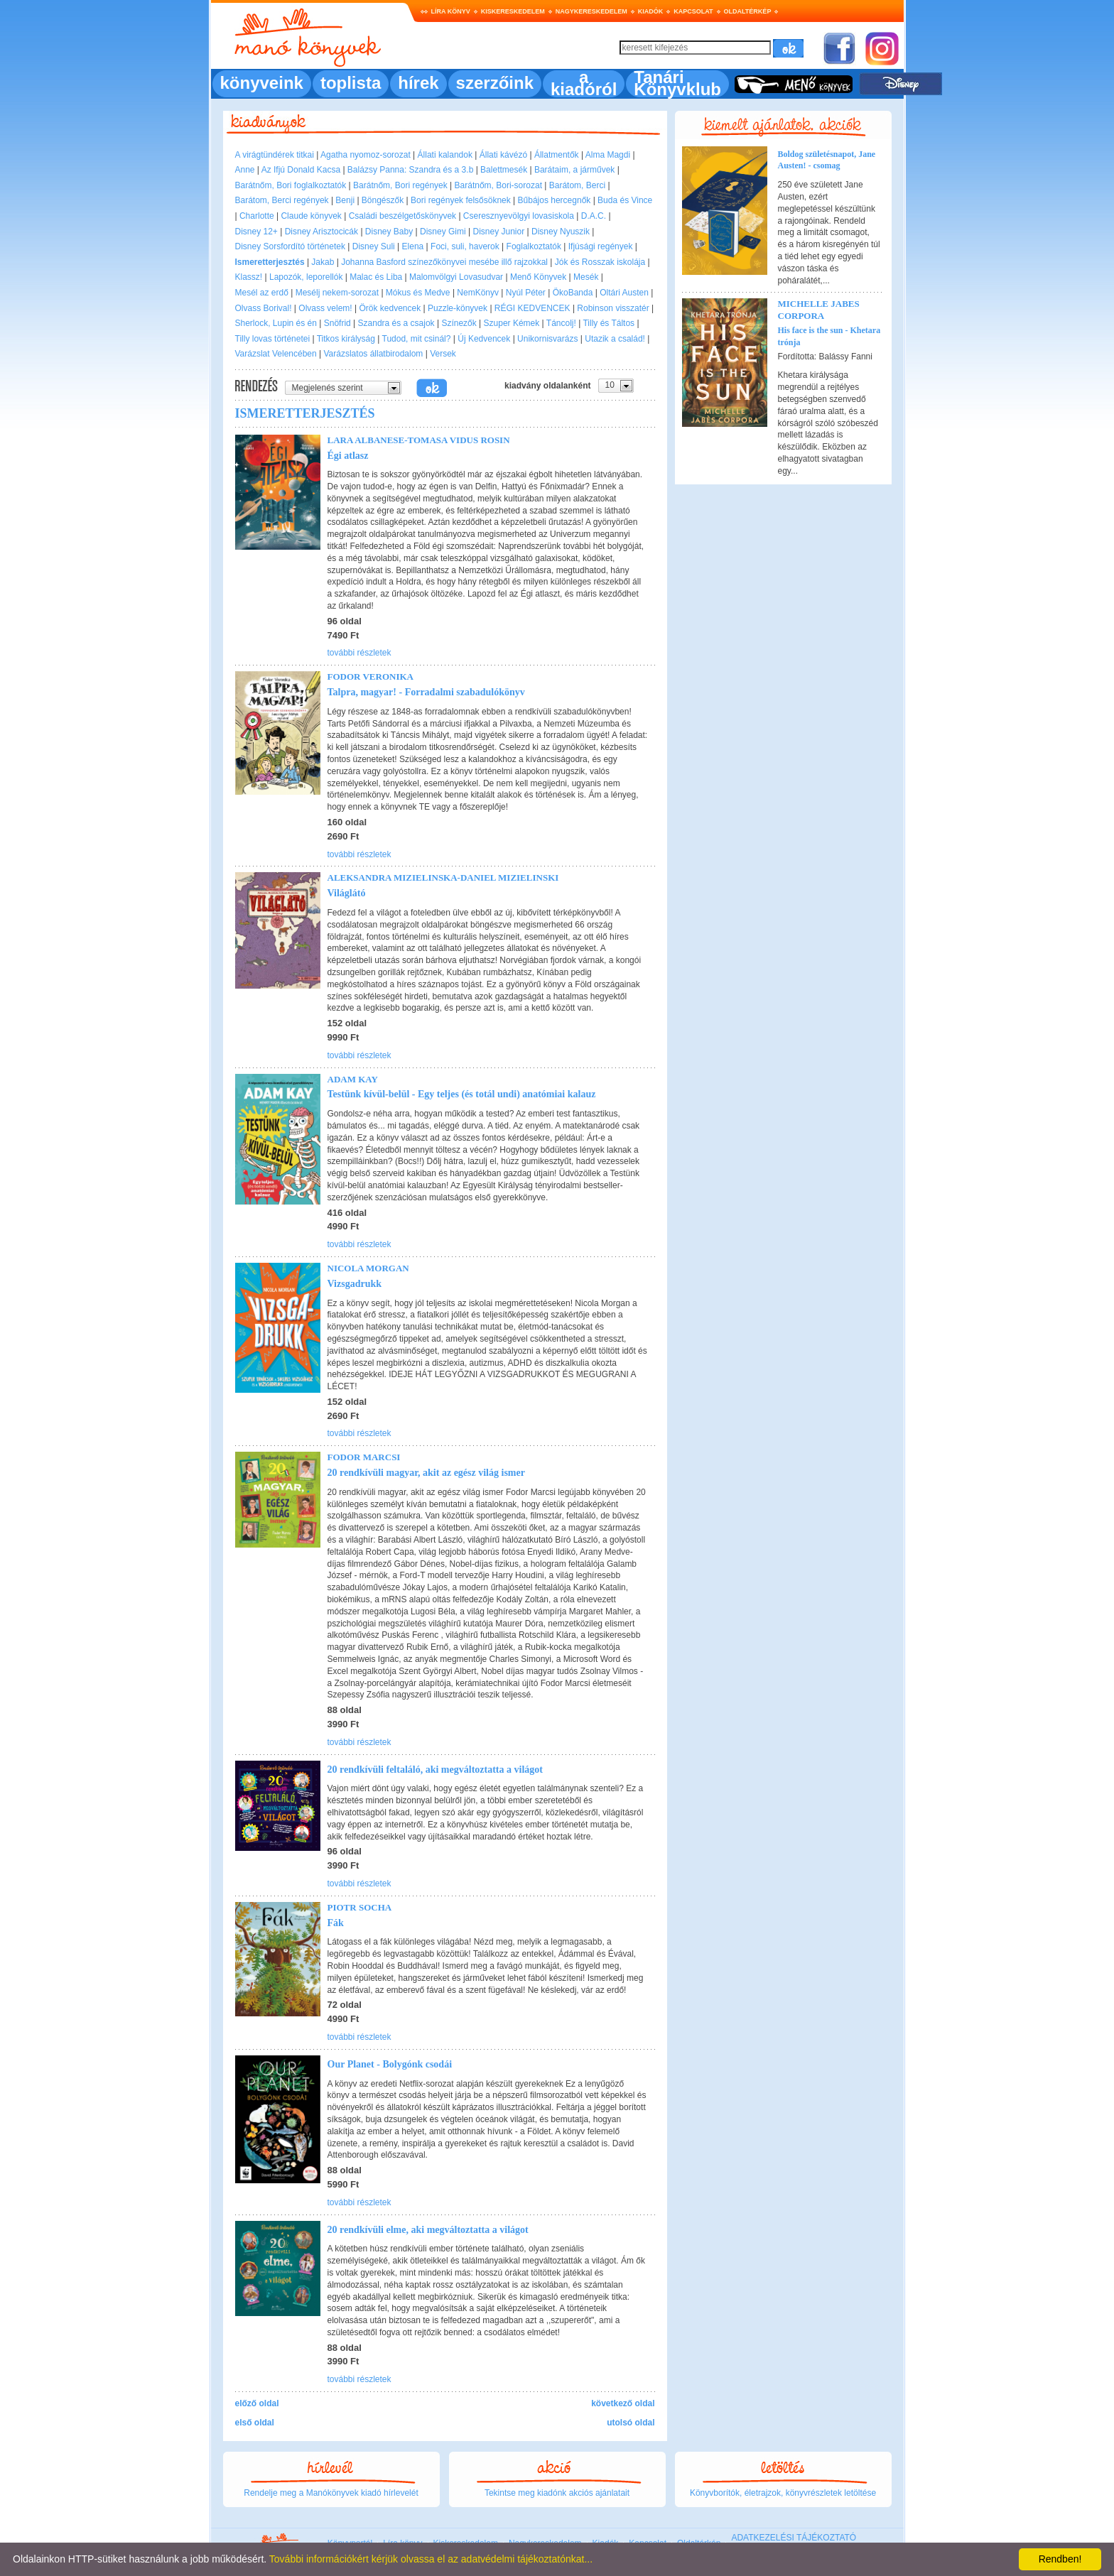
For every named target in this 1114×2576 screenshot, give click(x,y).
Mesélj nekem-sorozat (337, 293)
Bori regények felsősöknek (461, 200)
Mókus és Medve (418, 293)
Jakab (322, 262)
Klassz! (249, 277)
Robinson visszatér (613, 308)
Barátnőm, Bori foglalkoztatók (291, 185)
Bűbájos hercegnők (554, 200)
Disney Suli (373, 246)
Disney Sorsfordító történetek (290, 246)
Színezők (458, 323)
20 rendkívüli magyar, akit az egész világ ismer (426, 1472)
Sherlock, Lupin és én (276, 323)
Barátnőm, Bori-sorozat (498, 185)
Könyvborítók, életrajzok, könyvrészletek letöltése (783, 2493)
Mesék (585, 277)
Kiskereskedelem (513, 11)
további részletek (359, 653)
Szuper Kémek (512, 323)
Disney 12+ (256, 232)
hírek (418, 82)
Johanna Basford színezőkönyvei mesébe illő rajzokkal (444, 262)
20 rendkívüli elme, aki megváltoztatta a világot (428, 2229)
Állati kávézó (503, 155)
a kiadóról (584, 83)
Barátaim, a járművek (574, 170)
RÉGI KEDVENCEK (532, 308)
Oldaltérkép (748, 11)
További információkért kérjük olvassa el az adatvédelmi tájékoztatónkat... (431, 2559)
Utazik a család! (615, 339)
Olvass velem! (325, 308)
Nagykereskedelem (591, 11)
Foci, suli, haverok (465, 246)
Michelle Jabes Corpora (819, 309)
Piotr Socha (360, 1907)
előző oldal (257, 2403)
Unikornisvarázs (547, 339)
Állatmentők (556, 155)
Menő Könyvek (538, 277)
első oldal (254, 2423)
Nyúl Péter (526, 293)
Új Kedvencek (484, 339)
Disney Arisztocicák (321, 232)
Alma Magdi (607, 155)
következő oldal (622, 2403)
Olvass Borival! (263, 308)
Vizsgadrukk (355, 1283)
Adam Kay (353, 1079)
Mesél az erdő (261, 293)
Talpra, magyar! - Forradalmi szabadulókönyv (426, 692)
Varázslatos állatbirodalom (373, 354)
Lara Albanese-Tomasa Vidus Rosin (419, 440)
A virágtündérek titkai (274, 155)
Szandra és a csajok (396, 323)
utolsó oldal (630, 2423)
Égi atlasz (348, 455)
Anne (245, 170)
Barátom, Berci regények (282, 200)
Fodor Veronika (370, 676)
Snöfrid (337, 323)
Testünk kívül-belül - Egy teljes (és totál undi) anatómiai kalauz (462, 1094)
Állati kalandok (445, 155)
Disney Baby (389, 232)
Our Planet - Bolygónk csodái (390, 2064)
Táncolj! (561, 323)
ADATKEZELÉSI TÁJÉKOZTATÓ (793, 2538)
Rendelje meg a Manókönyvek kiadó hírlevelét (331, 2493)
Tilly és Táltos (608, 323)
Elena (413, 246)
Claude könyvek (311, 216)
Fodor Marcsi (364, 1457)
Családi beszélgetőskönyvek (402, 216)
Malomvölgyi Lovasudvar (456, 277)
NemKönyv (478, 293)
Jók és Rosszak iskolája (600, 262)
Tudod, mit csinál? (416, 339)
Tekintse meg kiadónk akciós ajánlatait (557, 2493)
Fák (336, 1923)
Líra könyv (450, 11)
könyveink (261, 82)
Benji (345, 200)
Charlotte (256, 216)
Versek (443, 354)
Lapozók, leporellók (305, 277)
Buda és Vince (624, 200)
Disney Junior (499, 232)
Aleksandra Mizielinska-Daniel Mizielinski (443, 877)
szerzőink (495, 82)
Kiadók (651, 11)
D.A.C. (593, 216)
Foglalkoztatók (534, 246)
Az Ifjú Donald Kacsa (300, 170)
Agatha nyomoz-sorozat (365, 155)
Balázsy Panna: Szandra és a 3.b (410, 170)
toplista (350, 82)
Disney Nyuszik (560, 232)
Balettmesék (503, 170)
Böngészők (383, 200)
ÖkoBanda (573, 293)
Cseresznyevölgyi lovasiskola (518, 216)
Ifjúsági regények (600, 246)
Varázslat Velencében (276, 354)
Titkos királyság (346, 339)
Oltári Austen (624, 293)
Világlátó (347, 893)
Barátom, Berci (577, 185)
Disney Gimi (443, 232)
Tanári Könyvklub (677, 83)
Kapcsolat (693, 11)
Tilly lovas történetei (272, 339)
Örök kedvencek (390, 308)
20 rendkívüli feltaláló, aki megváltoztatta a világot (435, 1769)
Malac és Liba (376, 277)
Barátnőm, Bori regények (400, 185)
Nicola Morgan (368, 1268)
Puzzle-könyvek (457, 308)
